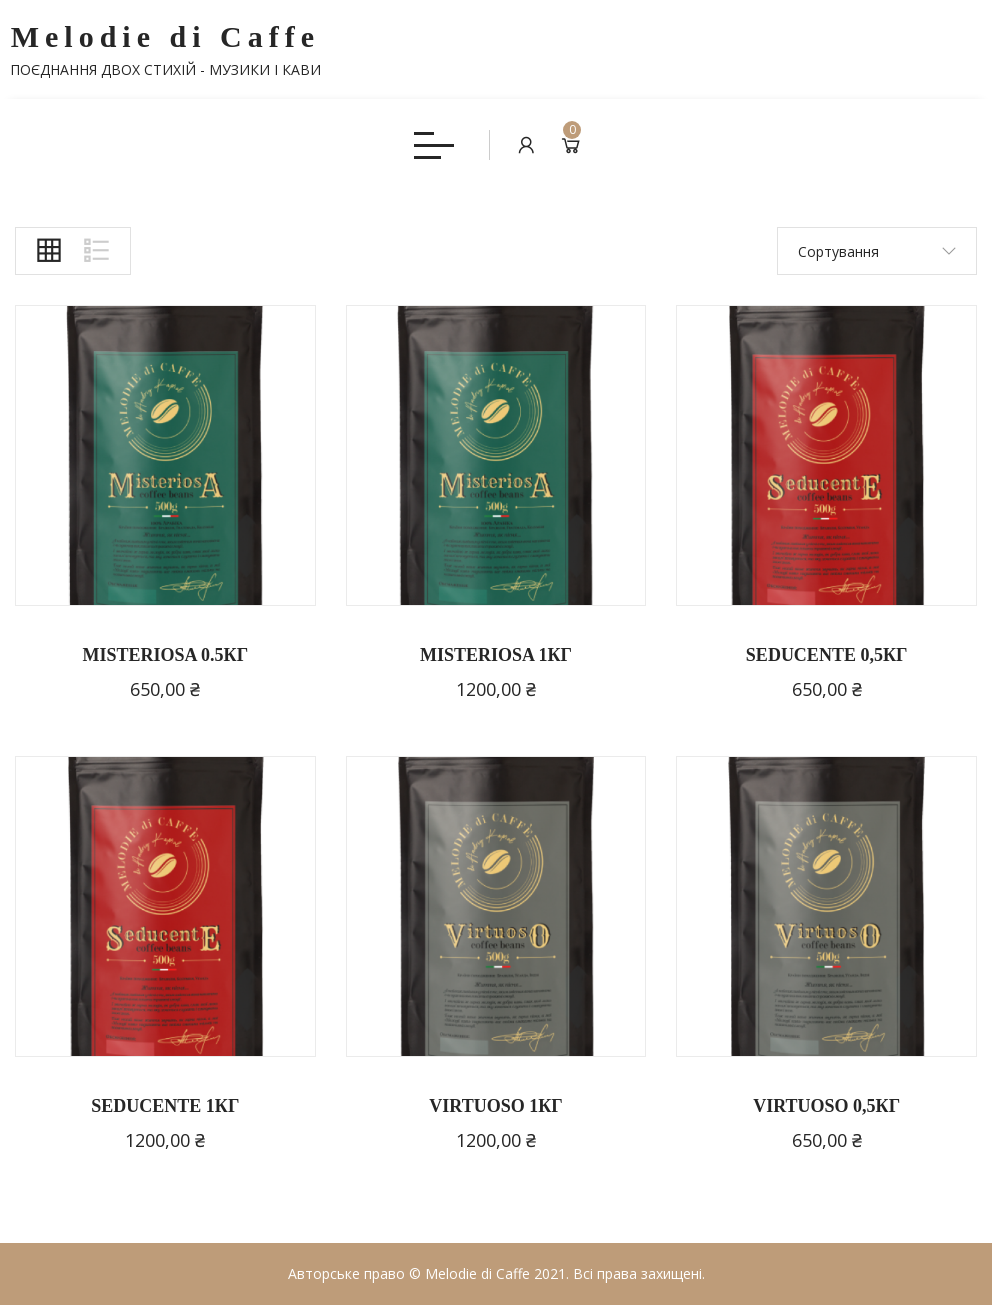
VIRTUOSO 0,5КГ (826, 1113)
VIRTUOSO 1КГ (495, 1113)
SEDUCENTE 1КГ (165, 1113)
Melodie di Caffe (165, 49)
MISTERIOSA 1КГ (496, 663)
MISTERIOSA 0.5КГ (166, 663)
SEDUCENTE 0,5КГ (827, 663)
